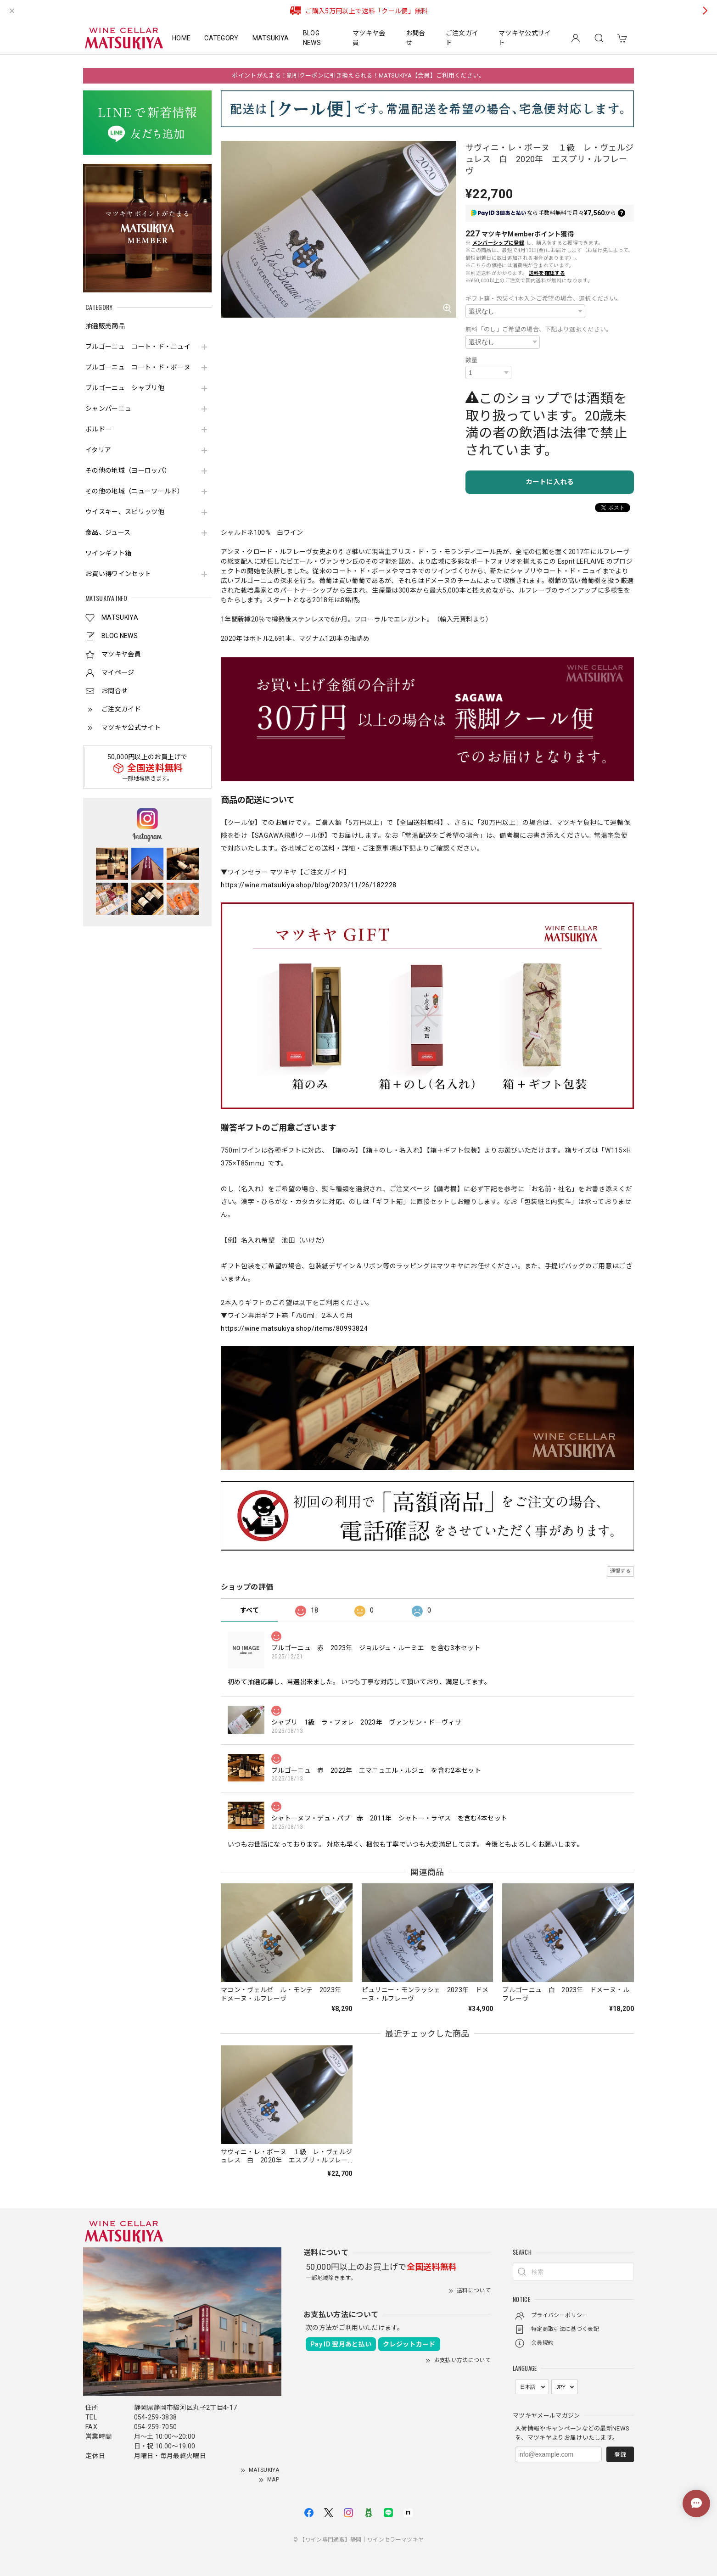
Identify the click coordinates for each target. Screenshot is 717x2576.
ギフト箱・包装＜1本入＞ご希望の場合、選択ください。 (543, 298)
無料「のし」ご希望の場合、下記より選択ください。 (538, 329)
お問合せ (416, 37)
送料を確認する (547, 273)
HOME (181, 38)
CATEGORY (221, 38)
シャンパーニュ (108, 408)
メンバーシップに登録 (498, 243)
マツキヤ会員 (369, 37)
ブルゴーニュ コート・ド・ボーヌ (137, 367)
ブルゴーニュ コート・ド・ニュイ (137, 346)
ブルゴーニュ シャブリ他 (124, 388)
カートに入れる (550, 482)
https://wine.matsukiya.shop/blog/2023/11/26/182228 (309, 885)
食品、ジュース (107, 532)
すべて (249, 1610)
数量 (471, 360)
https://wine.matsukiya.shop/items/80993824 (294, 1328)
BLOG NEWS (312, 37)
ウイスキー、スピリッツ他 (124, 511)
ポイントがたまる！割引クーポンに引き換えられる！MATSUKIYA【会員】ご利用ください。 (358, 75)
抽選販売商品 (105, 326)
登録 (620, 2454)
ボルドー (98, 429)
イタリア (98, 450)
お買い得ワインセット (118, 573)
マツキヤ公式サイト (525, 37)
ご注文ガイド (462, 37)
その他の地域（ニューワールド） (134, 491)
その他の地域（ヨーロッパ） (128, 470)
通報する (620, 1571)
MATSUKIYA (270, 38)
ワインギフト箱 (108, 553)
